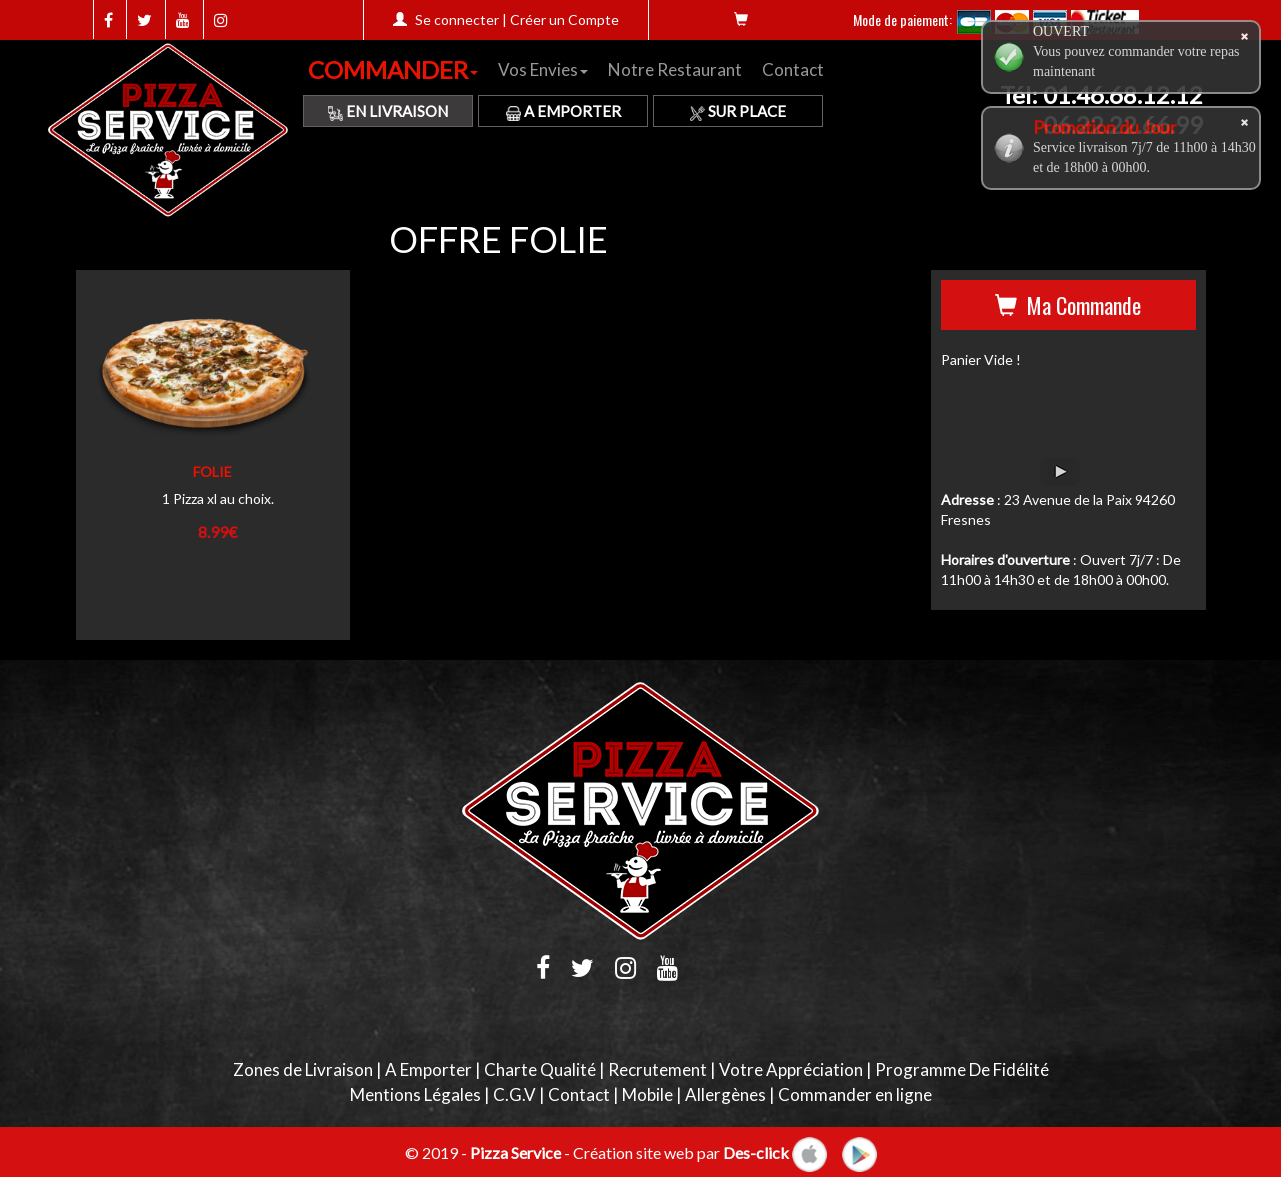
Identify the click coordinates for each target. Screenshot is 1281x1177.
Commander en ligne (855, 1094)
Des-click (756, 1151)
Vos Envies (543, 69)
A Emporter (563, 111)
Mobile (647, 1094)
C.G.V (514, 1094)
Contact (793, 69)
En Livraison (388, 111)
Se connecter (457, 19)
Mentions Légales (415, 1094)
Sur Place (738, 111)
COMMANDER (393, 69)
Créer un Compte (564, 19)
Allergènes (725, 1094)
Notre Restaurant (675, 69)
